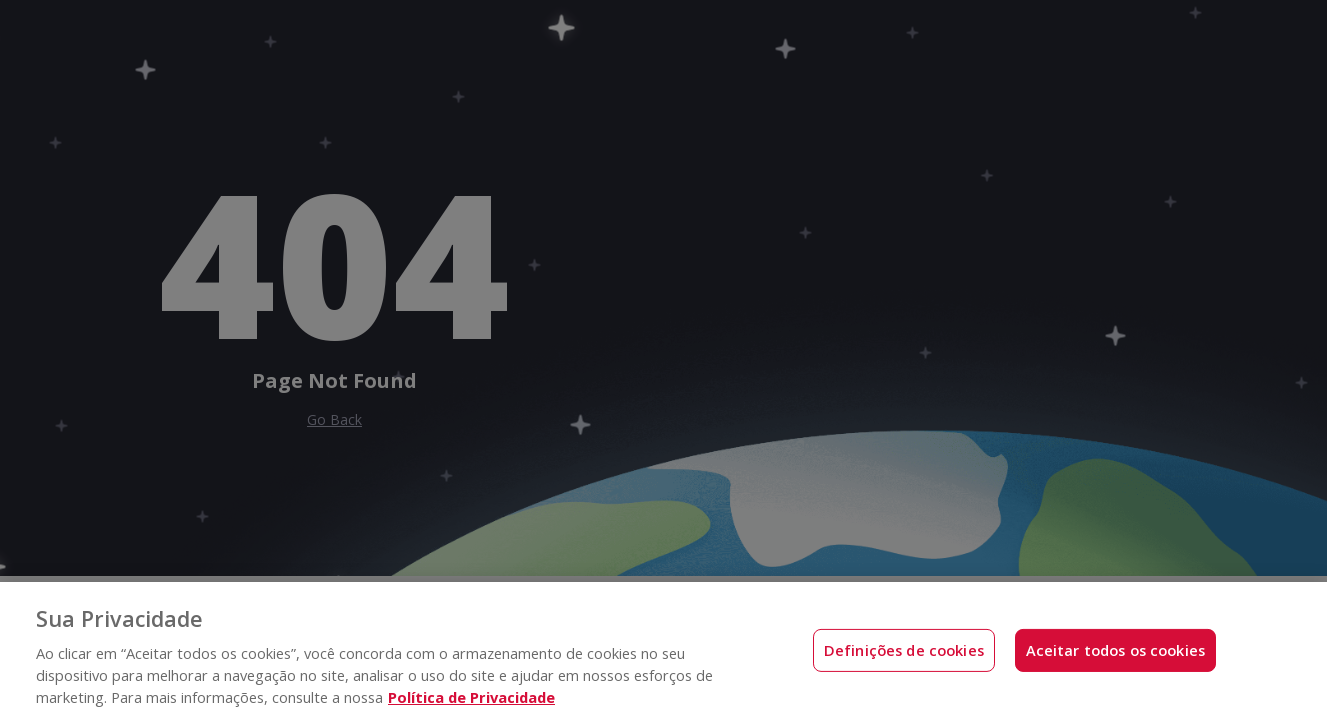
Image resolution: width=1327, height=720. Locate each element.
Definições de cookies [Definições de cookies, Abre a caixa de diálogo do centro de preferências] (904, 650)
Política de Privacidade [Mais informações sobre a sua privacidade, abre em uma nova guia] (471, 697)
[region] (663, 651)
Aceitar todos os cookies (1116, 650)
